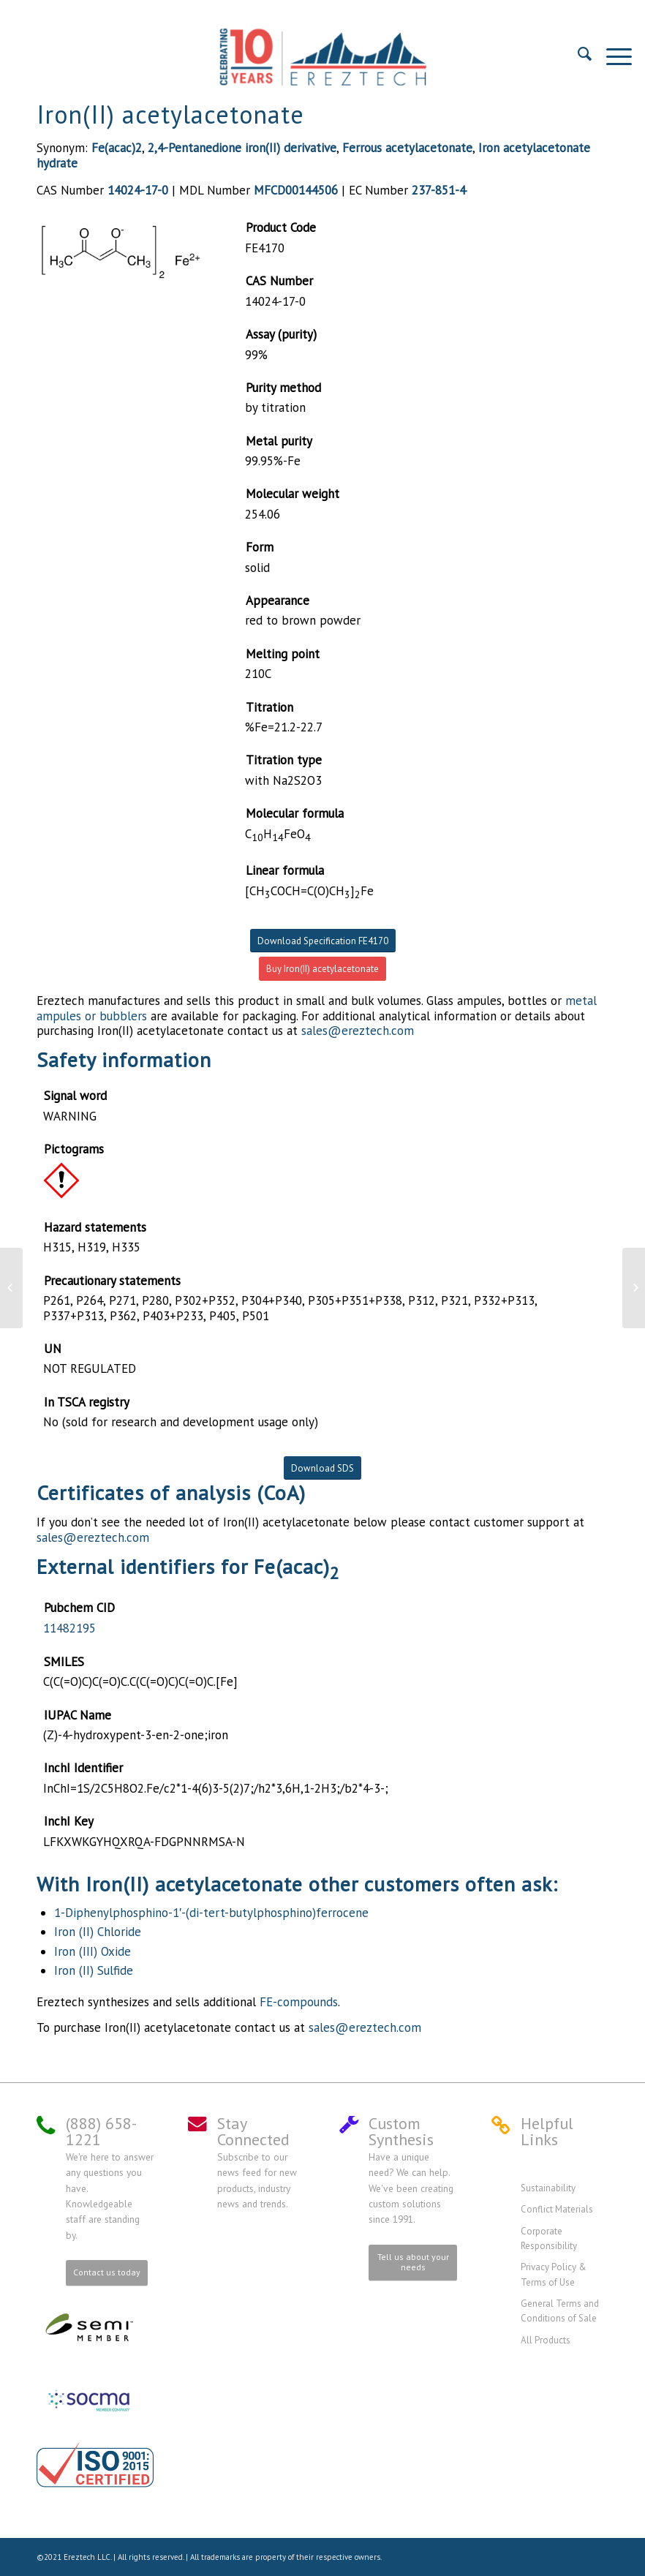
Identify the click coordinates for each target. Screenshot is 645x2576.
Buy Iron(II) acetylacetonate (322, 969)
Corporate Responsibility (549, 2238)
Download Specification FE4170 (322, 941)
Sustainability (548, 2188)
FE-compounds (299, 2002)
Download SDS (322, 1468)
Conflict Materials (557, 2209)
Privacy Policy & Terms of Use (553, 2274)
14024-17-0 (138, 190)
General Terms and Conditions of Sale (560, 2310)
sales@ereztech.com (357, 1031)
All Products (545, 2340)
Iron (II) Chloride (97, 1932)
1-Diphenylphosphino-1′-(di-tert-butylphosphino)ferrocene (211, 1913)
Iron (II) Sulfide (93, 1970)
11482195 (69, 1628)
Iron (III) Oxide (92, 1951)
